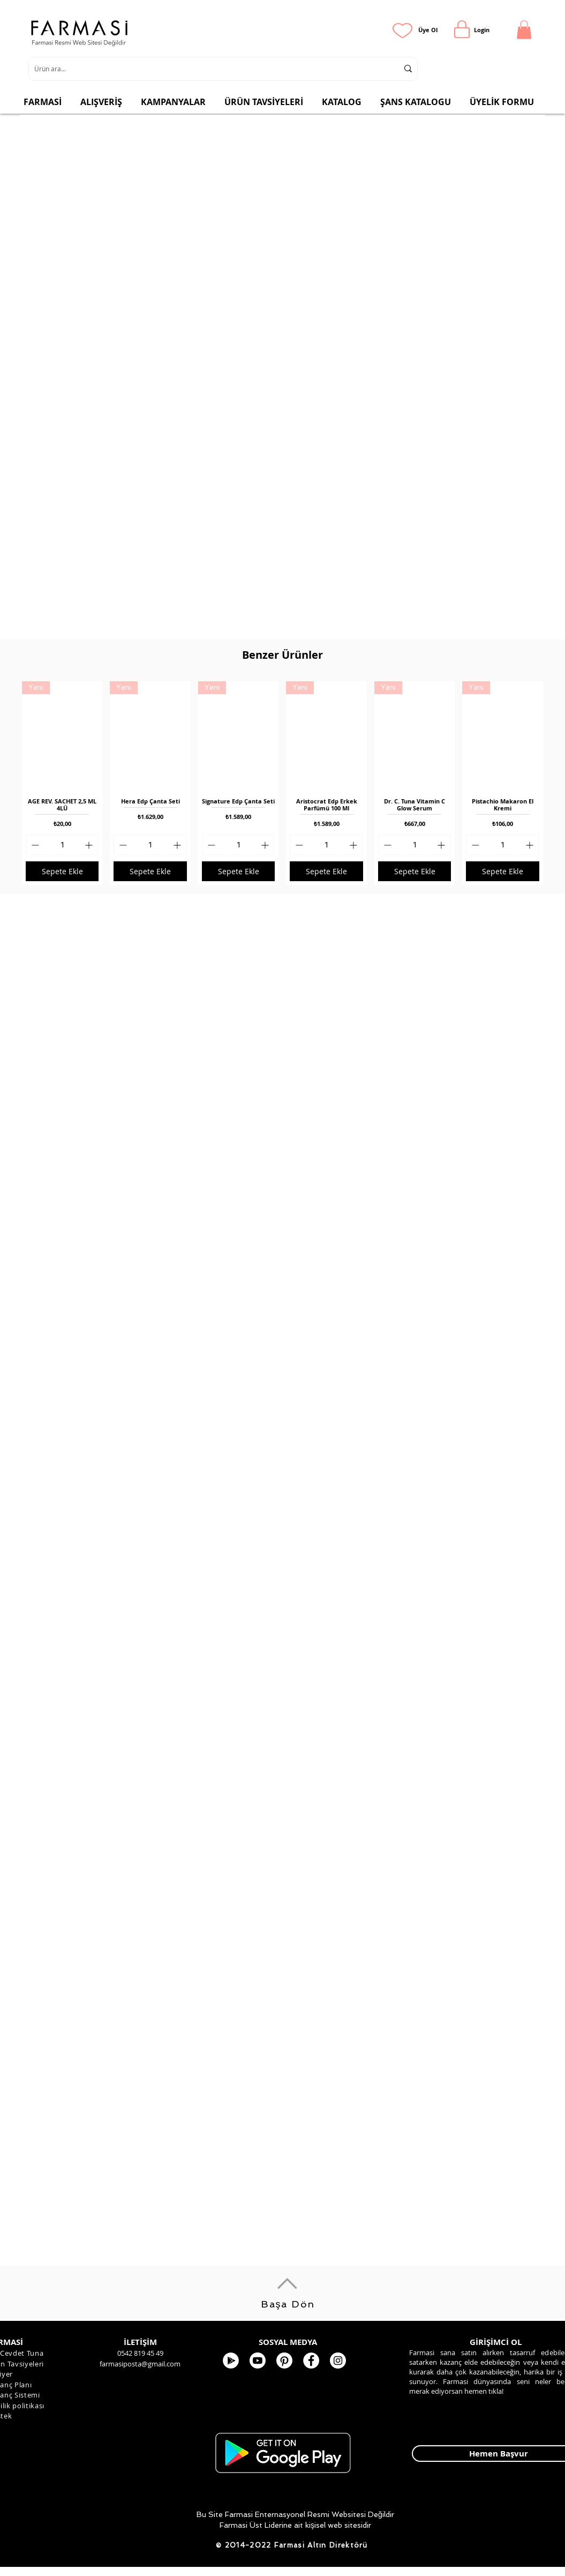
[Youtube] (258, 2360)
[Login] (482, 29)
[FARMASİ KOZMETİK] (311, 2360)
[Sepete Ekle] (62, 871)
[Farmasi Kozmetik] (338, 2360)
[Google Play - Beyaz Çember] (231, 2360)
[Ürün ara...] (208, 68)
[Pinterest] (284, 2360)
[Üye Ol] (428, 29)
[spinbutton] (62, 845)
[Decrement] (34, 845)
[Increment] (89, 845)
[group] (282, 783)
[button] (524, 29)
